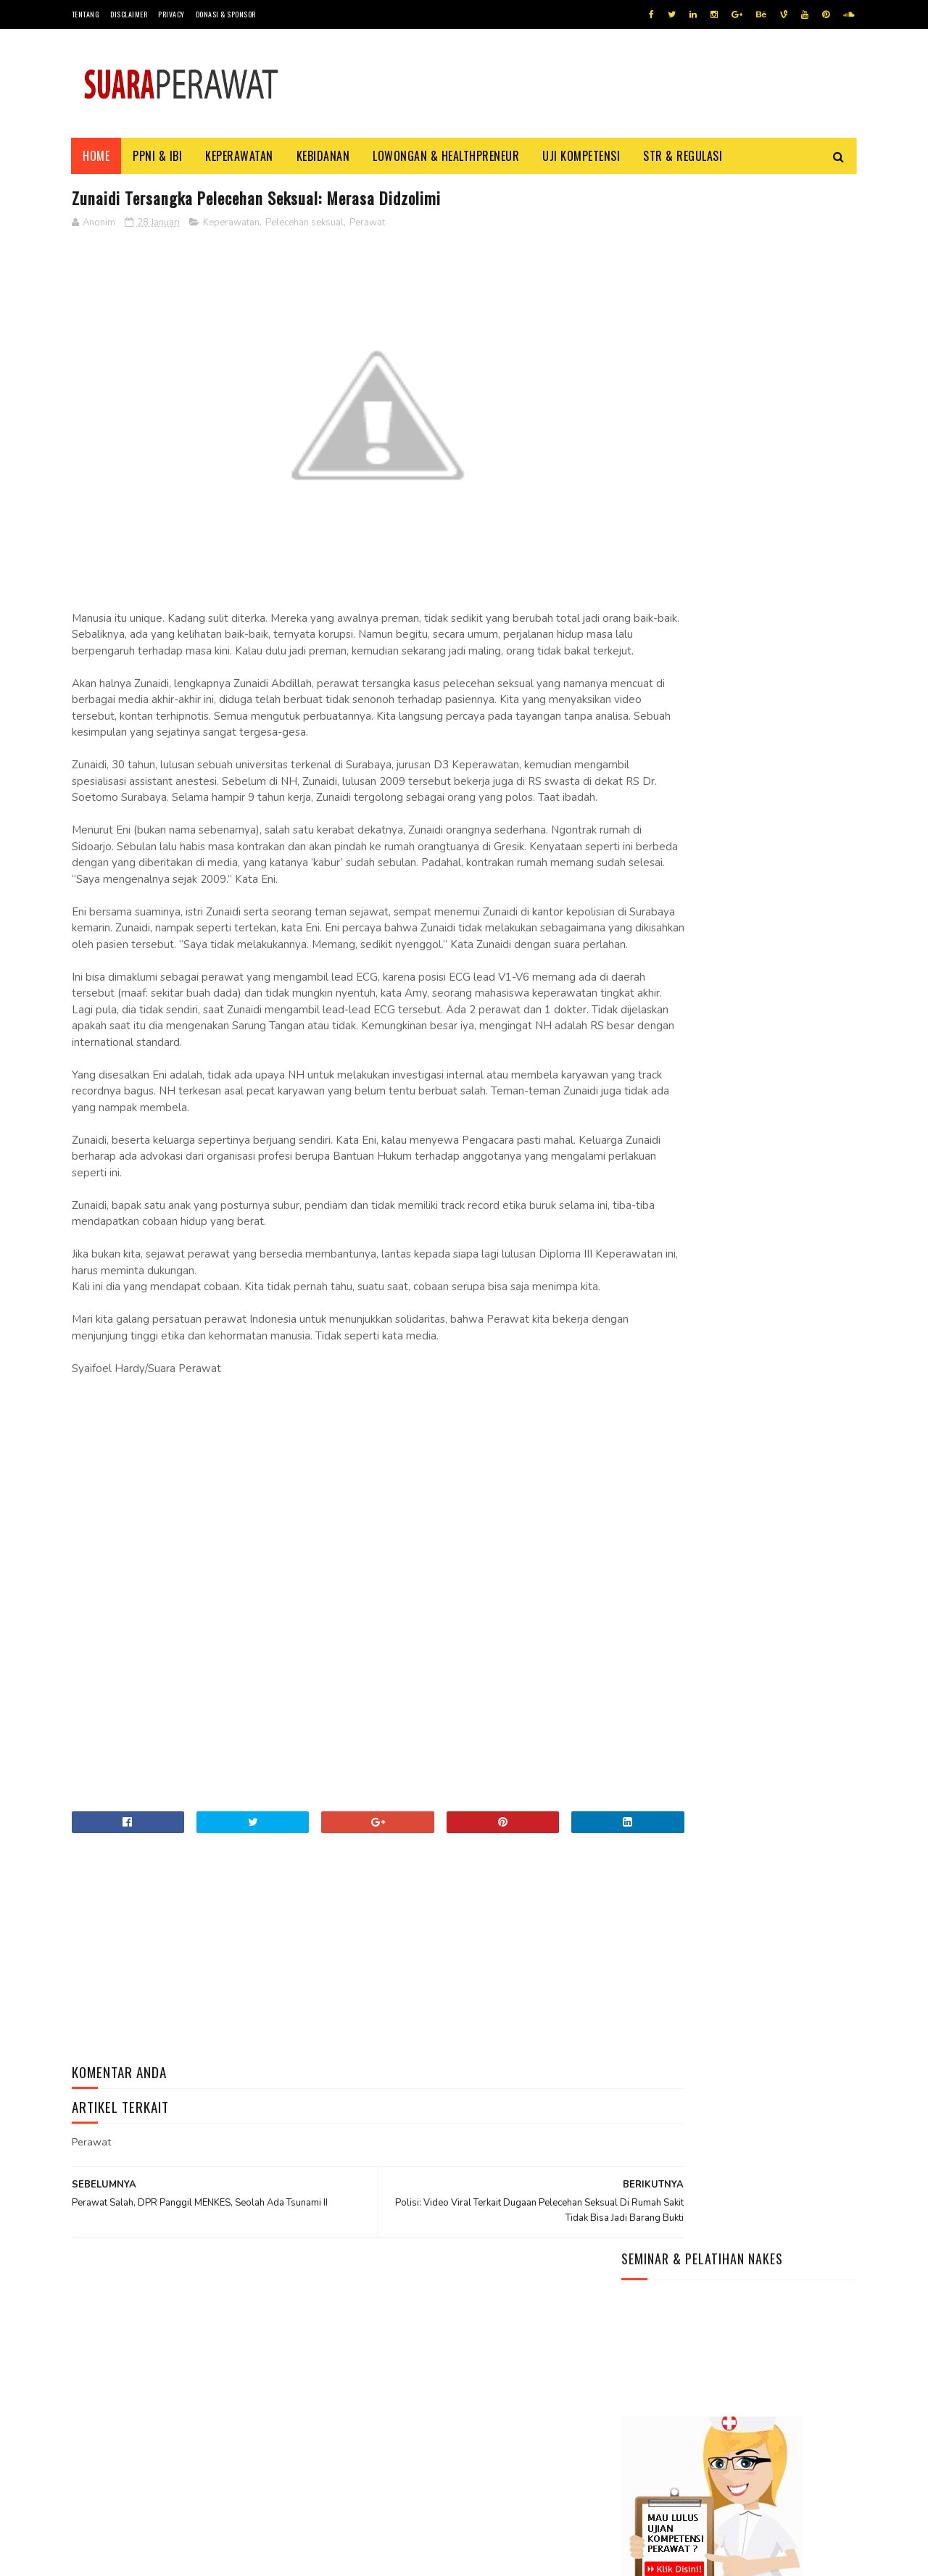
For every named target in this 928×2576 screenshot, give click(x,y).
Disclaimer (128, 14)
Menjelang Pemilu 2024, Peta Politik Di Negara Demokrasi (719, 2480)
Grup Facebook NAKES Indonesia (699, 863)
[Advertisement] (333, 1568)
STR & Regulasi (683, 156)
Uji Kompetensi (582, 156)
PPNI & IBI (158, 156)
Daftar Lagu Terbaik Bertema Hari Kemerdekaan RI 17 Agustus (729, 2422)
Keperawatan (240, 156)
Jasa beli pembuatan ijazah (223, 2557)
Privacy (171, 14)
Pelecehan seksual (304, 223)
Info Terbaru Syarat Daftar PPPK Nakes (718, 664)
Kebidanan (323, 156)
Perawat (367, 223)
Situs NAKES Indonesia (675, 897)
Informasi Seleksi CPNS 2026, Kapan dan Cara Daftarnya (718, 2392)
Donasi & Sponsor (226, 14)
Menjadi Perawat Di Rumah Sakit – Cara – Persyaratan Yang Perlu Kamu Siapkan (723, 700)
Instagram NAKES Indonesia (687, 881)
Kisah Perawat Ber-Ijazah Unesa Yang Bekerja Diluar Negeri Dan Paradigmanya (733, 629)
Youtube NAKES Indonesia (683, 846)
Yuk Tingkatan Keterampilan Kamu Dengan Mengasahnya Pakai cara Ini (710, 2509)
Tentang (86, 14)
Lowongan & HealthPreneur (446, 156)
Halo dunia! (650, 735)
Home (96, 156)
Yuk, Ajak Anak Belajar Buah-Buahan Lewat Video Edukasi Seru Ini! (727, 2451)
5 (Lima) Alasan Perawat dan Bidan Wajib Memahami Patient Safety (721, 588)
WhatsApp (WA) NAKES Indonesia (698, 828)
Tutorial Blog (144, 2557)
